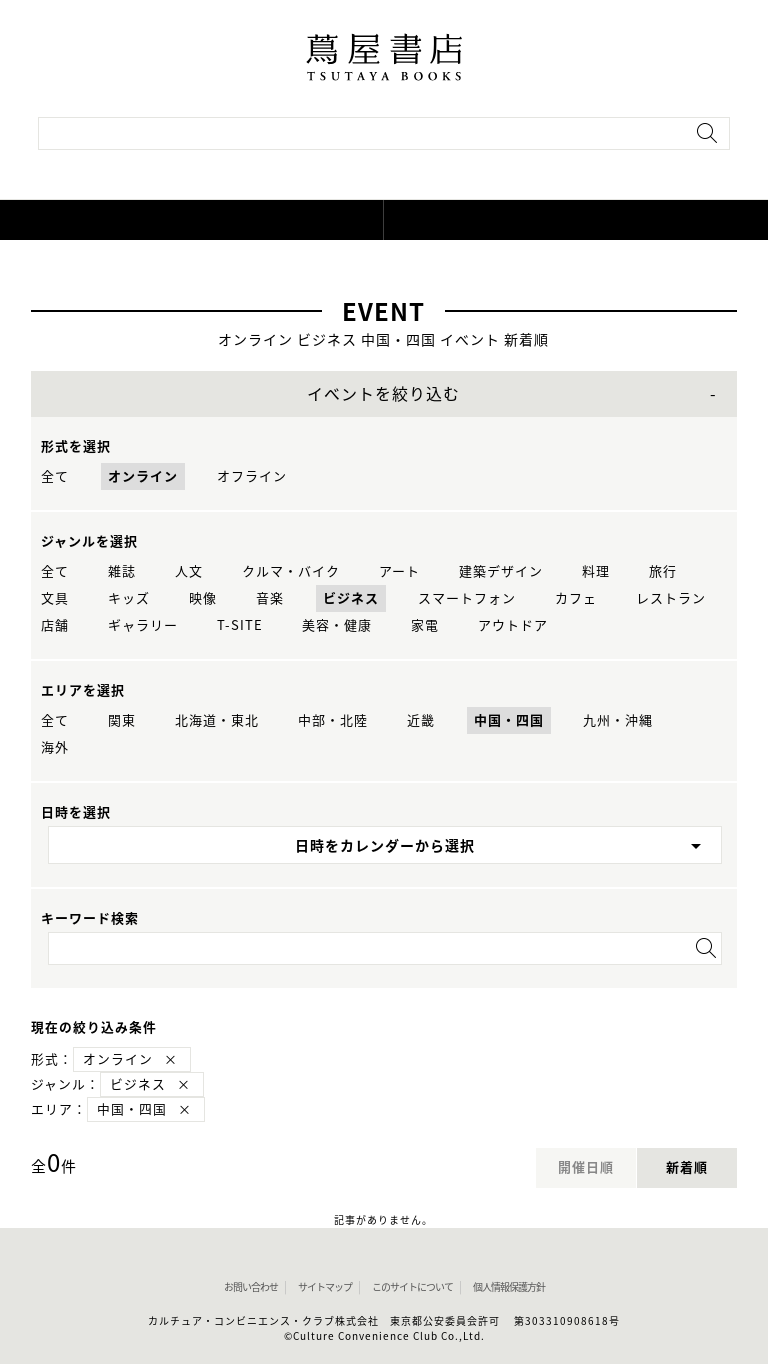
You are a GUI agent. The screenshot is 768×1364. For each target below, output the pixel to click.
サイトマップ (325, 1287)
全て (55, 476)
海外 (55, 747)
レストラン (671, 598)
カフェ (576, 598)
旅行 (663, 571)
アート (399, 571)
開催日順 (586, 1167)
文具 (55, 598)
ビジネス (351, 598)
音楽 (270, 598)
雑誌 (122, 571)
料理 (596, 571)
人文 (189, 571)
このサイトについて (412, 1287)
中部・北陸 (333, 720)
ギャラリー (143, 625)
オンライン (143, 476)
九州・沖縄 (618, 720)
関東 (122, 720)
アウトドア (513, 625)
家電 (425, 625)
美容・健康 (337, 625)
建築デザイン (501, 571)
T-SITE (240, 625)
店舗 (55, 625)
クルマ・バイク (291, 571)
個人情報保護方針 (509, 1287)
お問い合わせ (251, 1287)
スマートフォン (467, 598)
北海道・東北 (217, 720)
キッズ (129, 598)
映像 (203, 598)
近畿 (421, 720)
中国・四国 (509, 720)
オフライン (252, 476)
